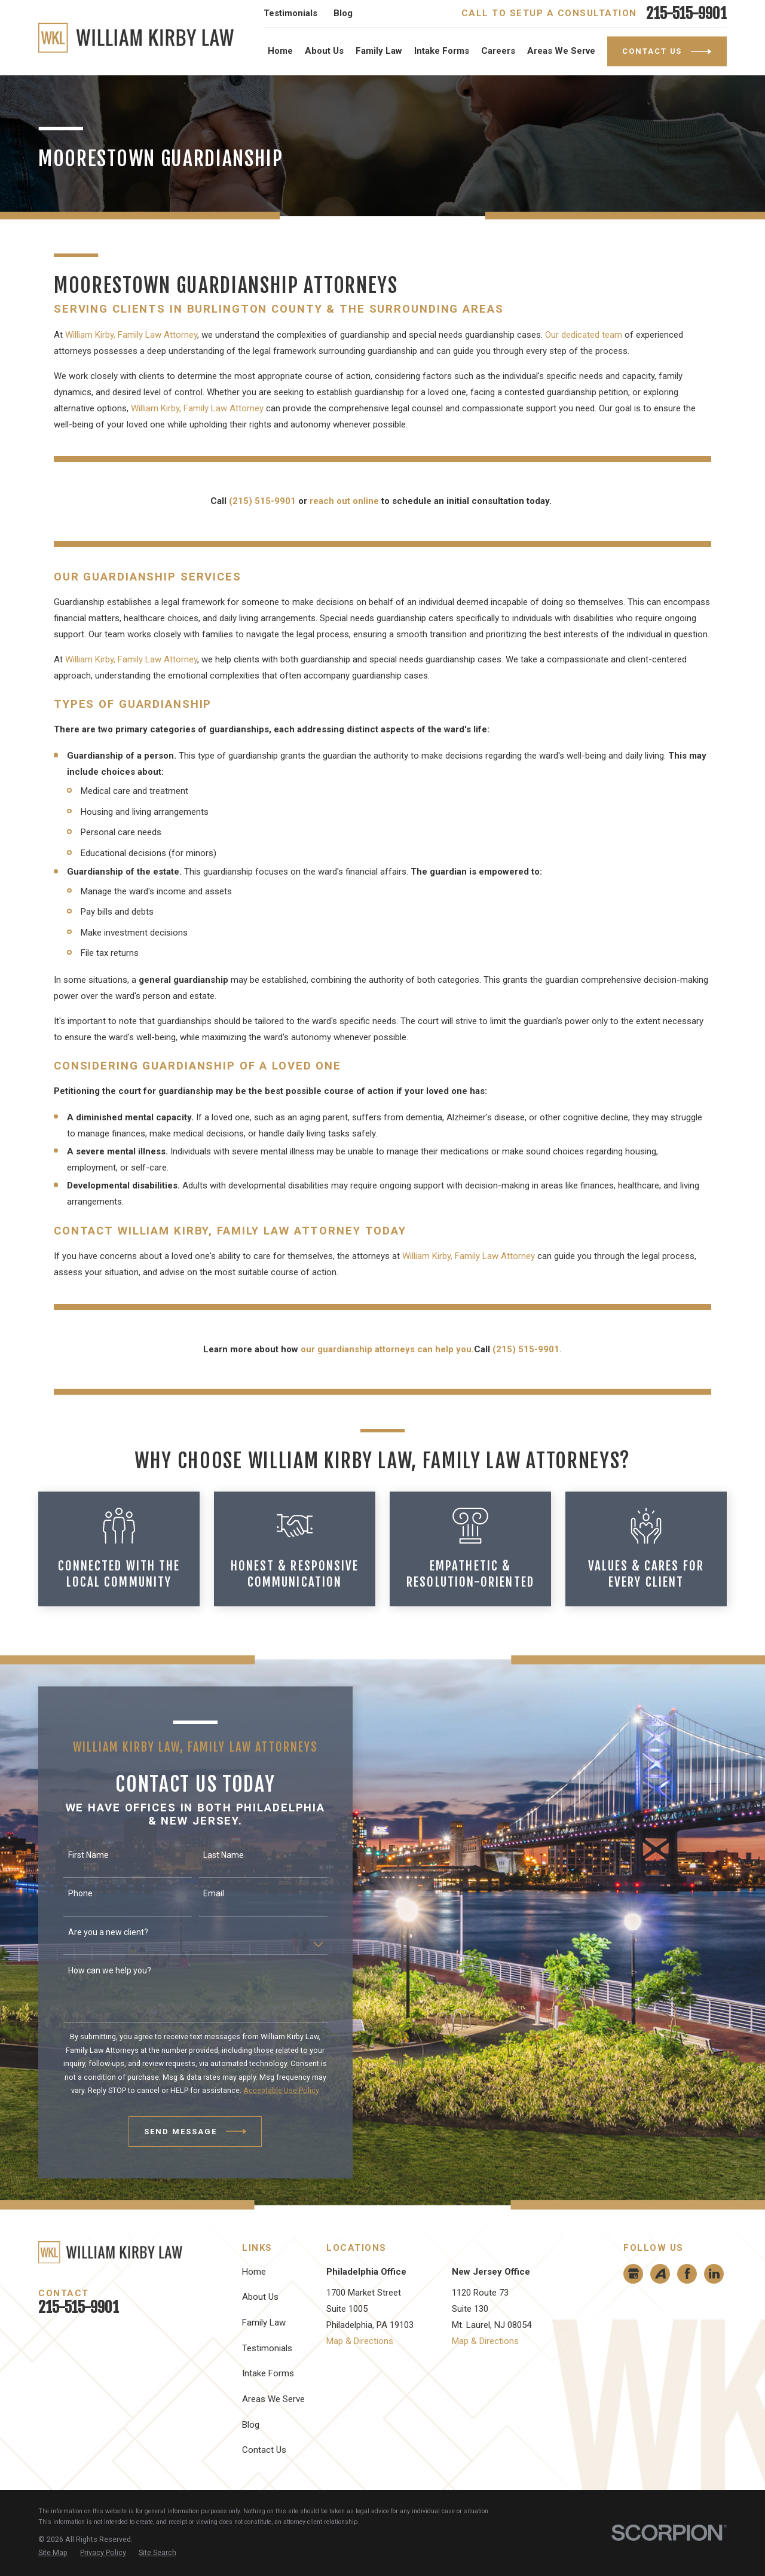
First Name (72, 1855)
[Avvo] (660, 2273)
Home (254, 2271)
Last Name (208, 1855)
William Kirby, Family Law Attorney (131, 334)
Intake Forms (268, 2373)
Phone (64, 1893)
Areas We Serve (273, 2399)
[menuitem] (53, 2553)
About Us (260, 2296)
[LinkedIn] (714, 2273)
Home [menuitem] (280, 50)
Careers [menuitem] (498, 50)
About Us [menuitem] (324, 50)
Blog (343, 13)
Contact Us (264, 2449)
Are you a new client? (92, 1932)
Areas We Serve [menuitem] (561, 50)
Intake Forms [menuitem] (441, 50)
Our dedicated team (583, 334)
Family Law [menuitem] (379, 50)
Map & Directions (359, 2341)
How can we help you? (93, 1970)
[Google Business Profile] (633, 2273)
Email (198, 1893)
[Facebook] (687, 2273)
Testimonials (290, 13)
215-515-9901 (686, 13)
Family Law (264, 2322)
